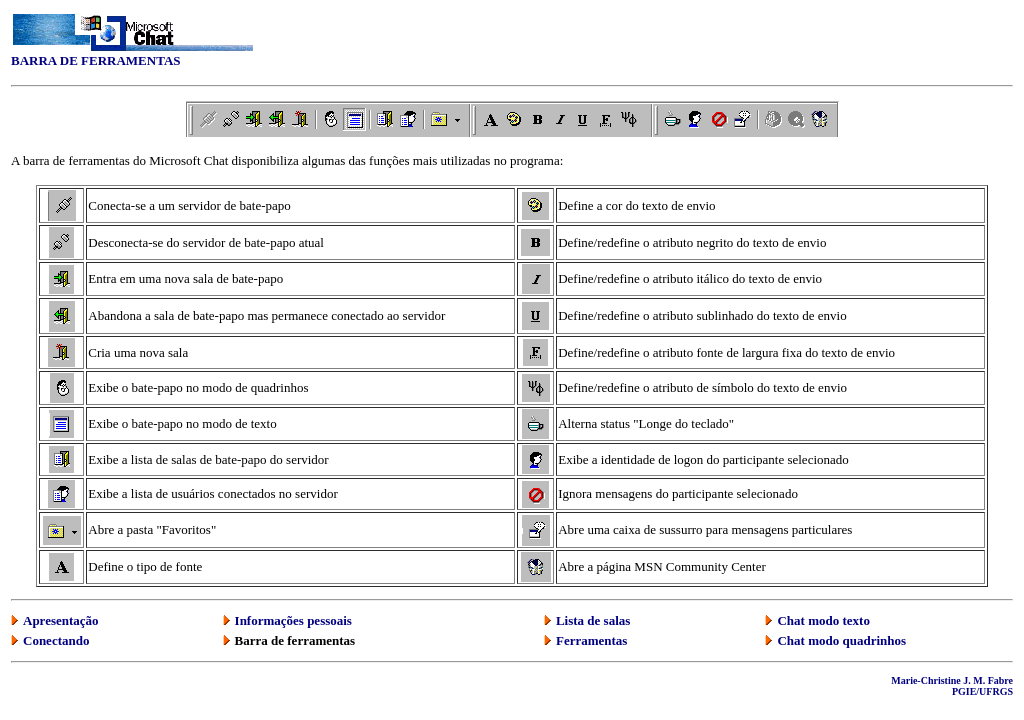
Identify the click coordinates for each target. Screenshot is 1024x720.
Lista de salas (593, 620)
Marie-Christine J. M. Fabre (952, 680)
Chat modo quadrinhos (841, 640)
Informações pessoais (293, 620)
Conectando (56, 640)
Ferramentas (591, 640)
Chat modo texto (823, 620)
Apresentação (61, 620)
